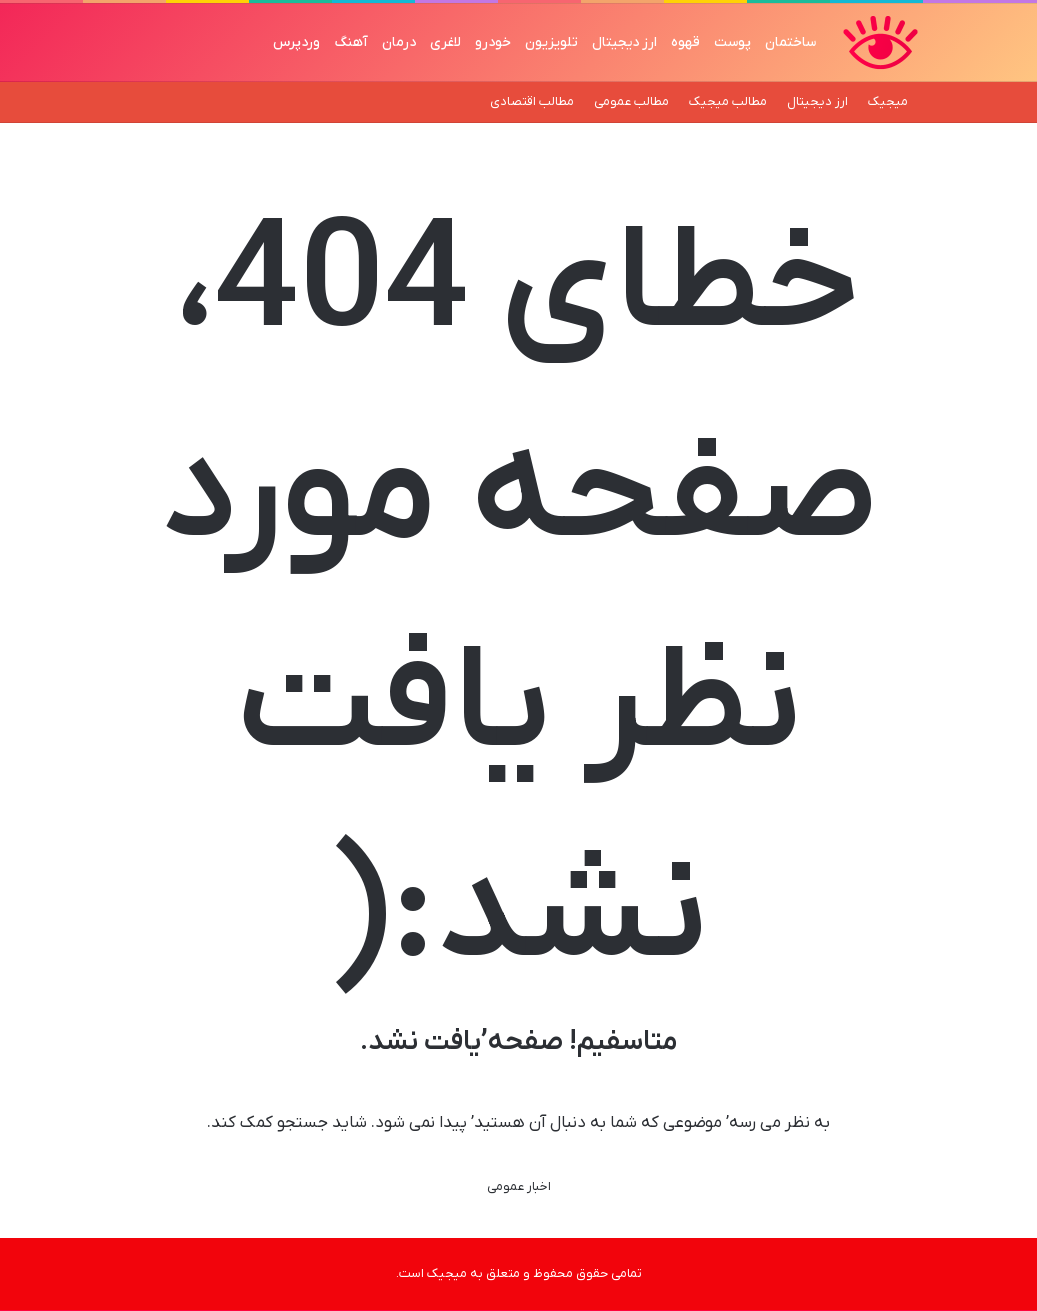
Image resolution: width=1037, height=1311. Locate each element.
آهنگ (351, 42)
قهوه (685, 42)
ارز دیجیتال (624, 42)
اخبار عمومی (519, 1186)
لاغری (445, 42)
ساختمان (790, 42)
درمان (399, 42)
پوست (732, 42)
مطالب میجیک (728, 101)
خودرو (493, 42)
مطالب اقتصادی (532, 101)
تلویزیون (551, 42)
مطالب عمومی (631, 101)
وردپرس (296, 42)
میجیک (888, 101)
